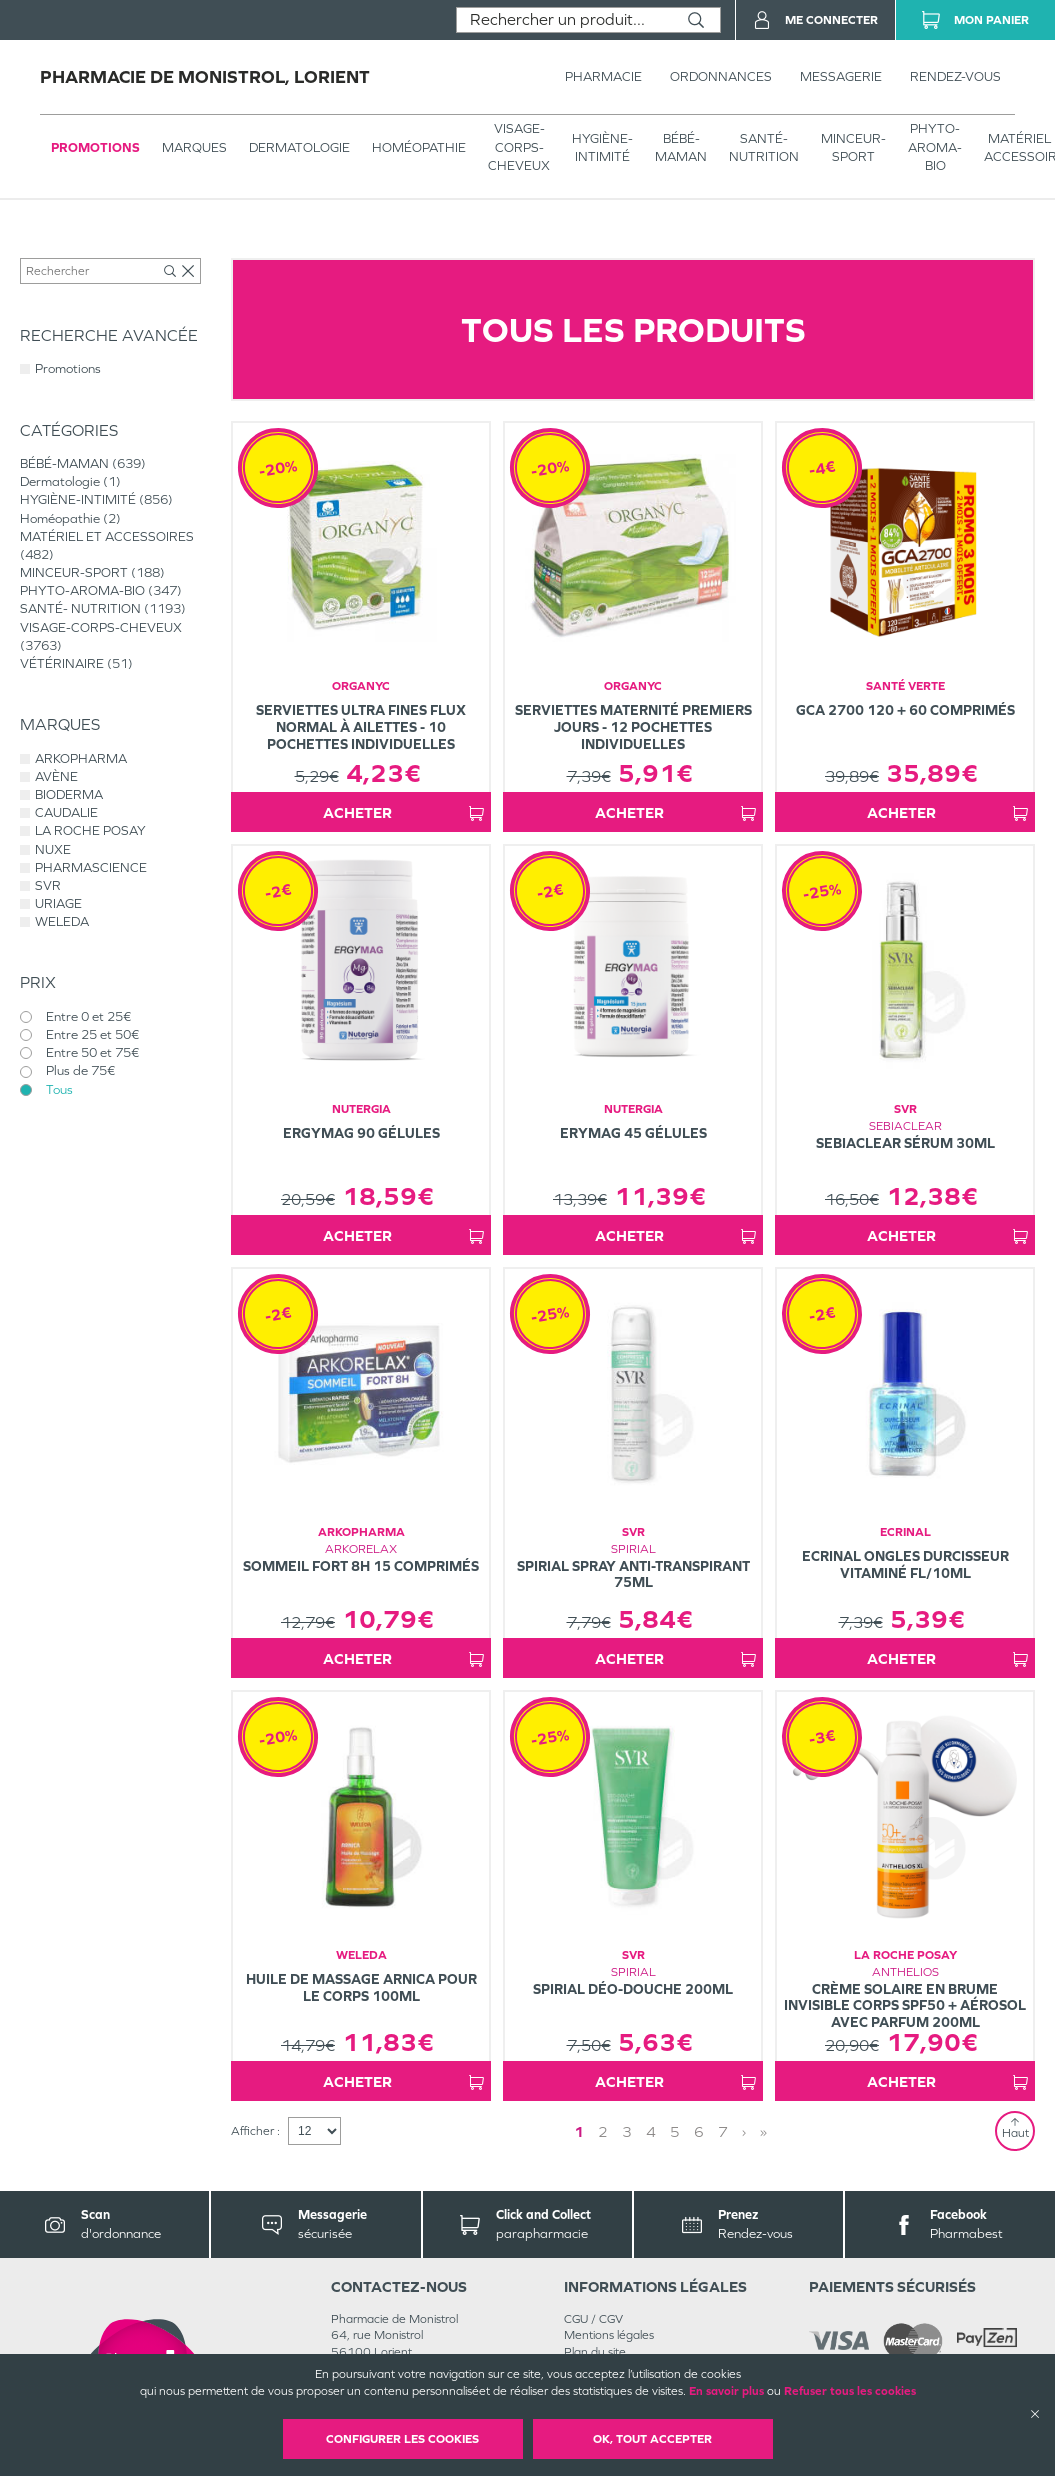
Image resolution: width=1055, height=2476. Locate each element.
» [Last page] (763, 2131)
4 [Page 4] (651, 2131)
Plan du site (595, 2352)
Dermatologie (299, 147)
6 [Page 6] (699, 2131)
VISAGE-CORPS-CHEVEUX (519, 146)
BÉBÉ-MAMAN (681, 147)
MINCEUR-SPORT (853, 147)
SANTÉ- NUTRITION (764, 147)
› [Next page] (744, 2131)
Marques (194, 147)
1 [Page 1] (579, 2131)
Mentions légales (609, 2335)
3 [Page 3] (627, 2131)
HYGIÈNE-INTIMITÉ (602, 147)
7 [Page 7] (723, 2131)
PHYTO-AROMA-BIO (935, 146)
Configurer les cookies (402, 2439)
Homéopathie (419, 147)
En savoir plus (726, 2391)
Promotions (95, 147)
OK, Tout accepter (652, 2439)
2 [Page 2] (603, 2131)
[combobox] (564, 20)
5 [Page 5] (675, 2131)
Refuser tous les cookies (850, 2391)
